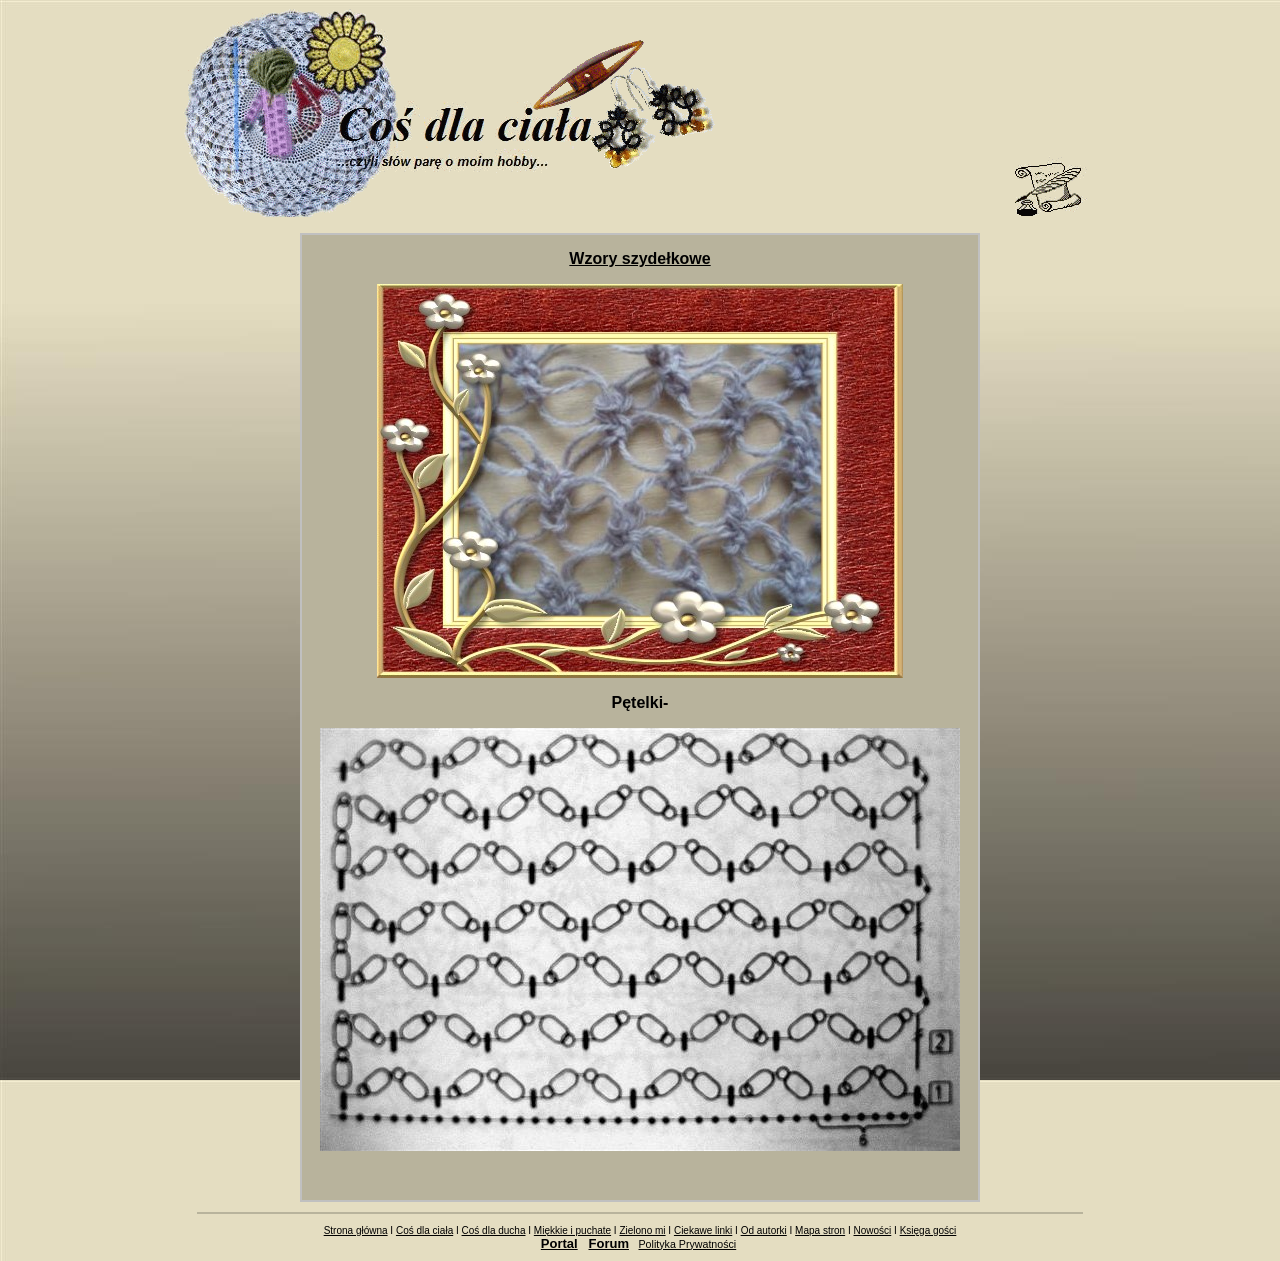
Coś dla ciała (424, 1230)
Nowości (872, 1230)
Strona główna (356, 1230)
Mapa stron (820, 1230)
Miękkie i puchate (572, 1230)
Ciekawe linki (703, 1230)
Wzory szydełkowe (639, 258)
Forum (609, 1243)
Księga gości (928, 1230)
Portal (559, 1243)
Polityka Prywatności (688, 1244)
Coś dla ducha (494, 1230)
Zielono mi (642, 1230)
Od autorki (764, 1230)
